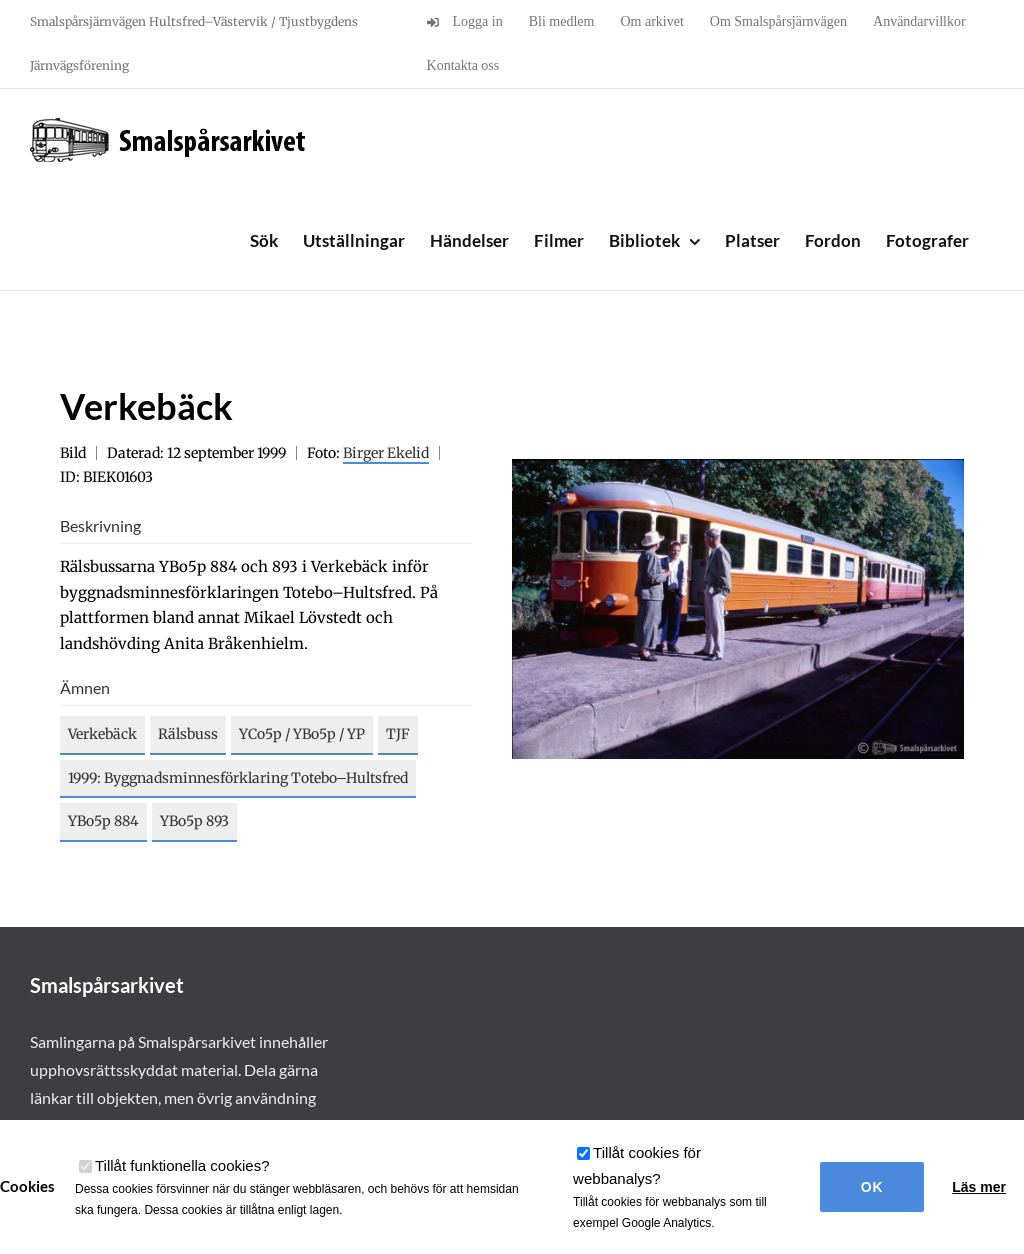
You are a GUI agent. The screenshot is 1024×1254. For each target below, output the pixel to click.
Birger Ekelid (386, 453)
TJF (398, 734)
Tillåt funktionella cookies (182, 1165)
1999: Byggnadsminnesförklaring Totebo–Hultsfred (238, 778)
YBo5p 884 (103, 821)
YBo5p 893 (194, 821)
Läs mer (979, 1187)
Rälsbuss (188, 734)
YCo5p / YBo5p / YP (302, 734)
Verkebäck (102, 734)
